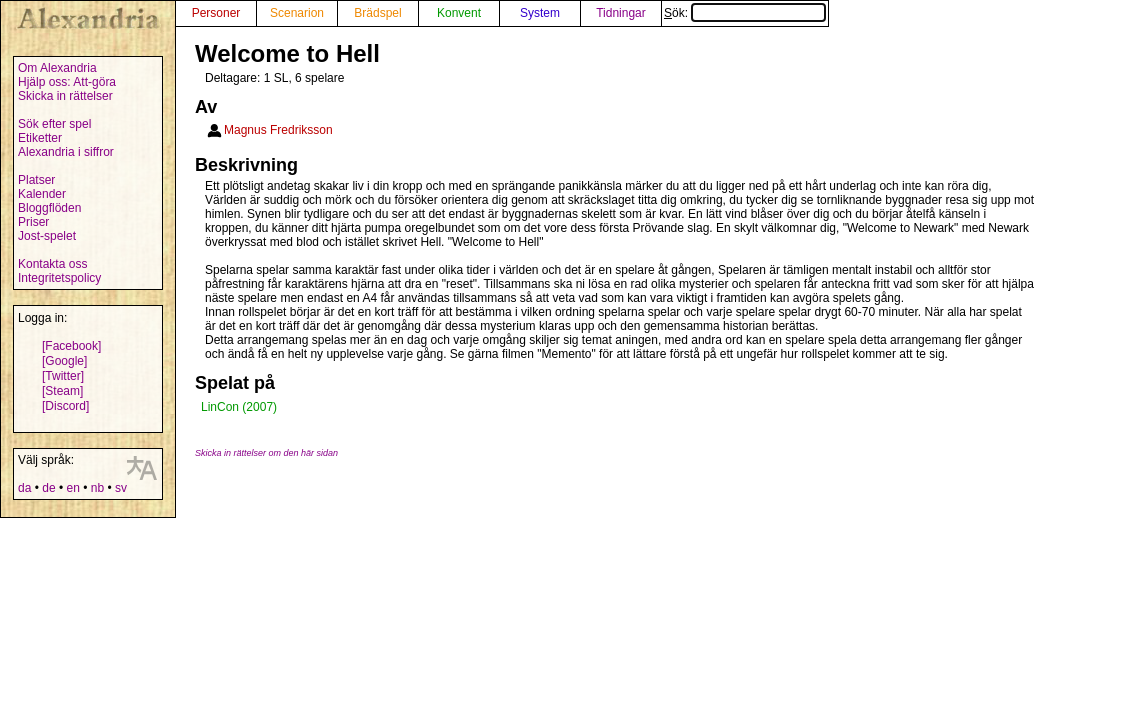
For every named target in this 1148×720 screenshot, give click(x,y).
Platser (36, 180)
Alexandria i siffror (66, 152)
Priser (33, 222)
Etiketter (40, 138)
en (72, 488)
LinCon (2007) (239, 407)
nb (97, 488)
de (48, 488)
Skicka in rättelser (65, 96)
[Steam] (62, 391)
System (540, 13)
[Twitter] (63, 376)
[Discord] (65, 406)
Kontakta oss (52, 264)
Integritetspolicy (59, 278)
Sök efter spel (54, 124)
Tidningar (621, 13)
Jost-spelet (47, 236)
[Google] (64, 361)
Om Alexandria (57, 68)
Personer (216, 13)
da (24, 488)
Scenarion (297, 13)
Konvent (459, 13)
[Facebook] (71, 346)
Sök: (745, 13)
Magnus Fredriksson (278, 130)
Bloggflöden (49, 208)
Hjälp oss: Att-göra (67, 82)
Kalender (42, 194)
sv (121, 488)
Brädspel (377, 13)
